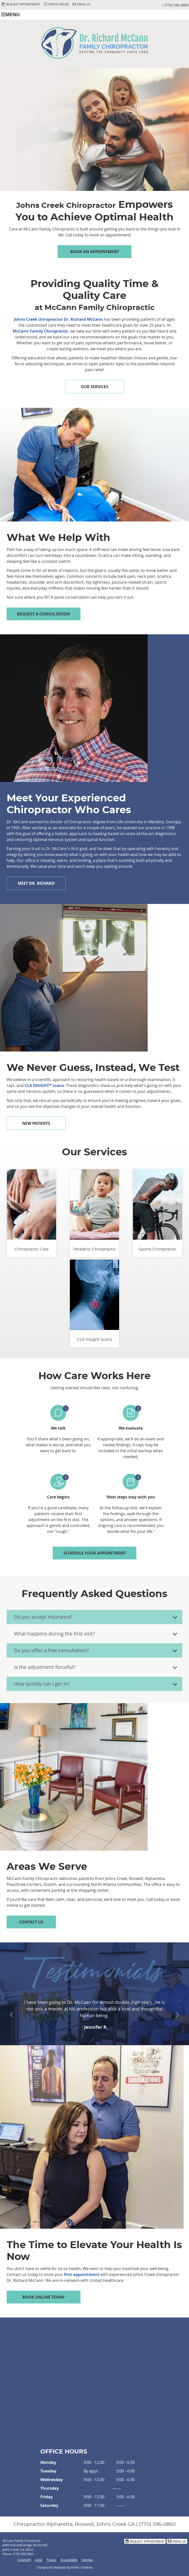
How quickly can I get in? (42, 1683)
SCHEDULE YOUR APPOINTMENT (94, 1553)
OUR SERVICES (94, 386)
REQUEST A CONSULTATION (43, 614)
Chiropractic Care (31, 1210)
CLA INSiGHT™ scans (44, 1085)
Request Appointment (21, 4)
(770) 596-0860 (177, 5)
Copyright (24, 2560)
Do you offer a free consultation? (51, 1650)
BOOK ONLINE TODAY (43, 2297)
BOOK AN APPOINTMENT (94, 251)
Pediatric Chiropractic (94, 1210)
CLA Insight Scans (94, 1300)
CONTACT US (31, 1922)
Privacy (51, 2560)
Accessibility (69, 2560)
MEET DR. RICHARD (36, 883)
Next (177, 2015)
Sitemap (87, 2560)
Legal (38, 2560)
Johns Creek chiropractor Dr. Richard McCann (58, 319)
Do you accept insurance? (43, 1617)
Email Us (81, 4)
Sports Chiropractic (157, 1210)
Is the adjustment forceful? (44, 1667)
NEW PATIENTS (36, 1123)
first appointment (81, 2274)
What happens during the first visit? (54, 1633)
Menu (10, 14)
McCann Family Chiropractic (40, 331)
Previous (12, 2015)
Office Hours (56, 4)
